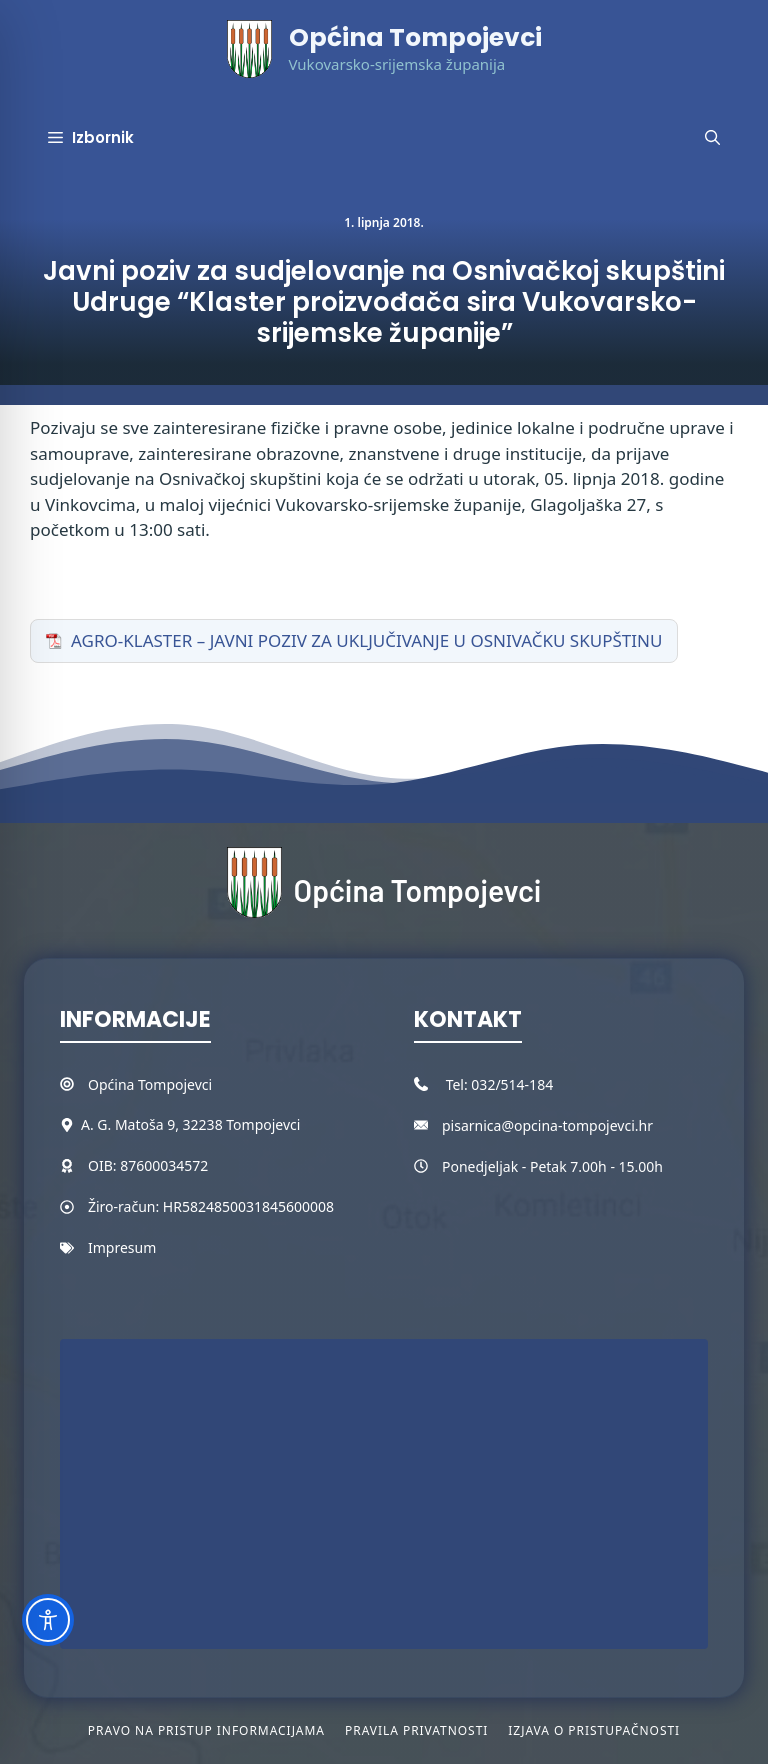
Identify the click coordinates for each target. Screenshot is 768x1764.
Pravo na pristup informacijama (206, 1730)
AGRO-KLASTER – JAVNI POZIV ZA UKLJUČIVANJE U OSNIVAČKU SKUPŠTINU (366, 640)
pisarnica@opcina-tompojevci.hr (547, 1125)
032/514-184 (512, 1084)
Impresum (122, 1247)
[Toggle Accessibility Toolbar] (48, 1620)
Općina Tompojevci (415, 37)
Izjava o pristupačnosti (594, 1730)
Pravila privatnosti (416, 1730)
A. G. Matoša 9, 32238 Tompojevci (190, 1124)
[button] (712, 138)
